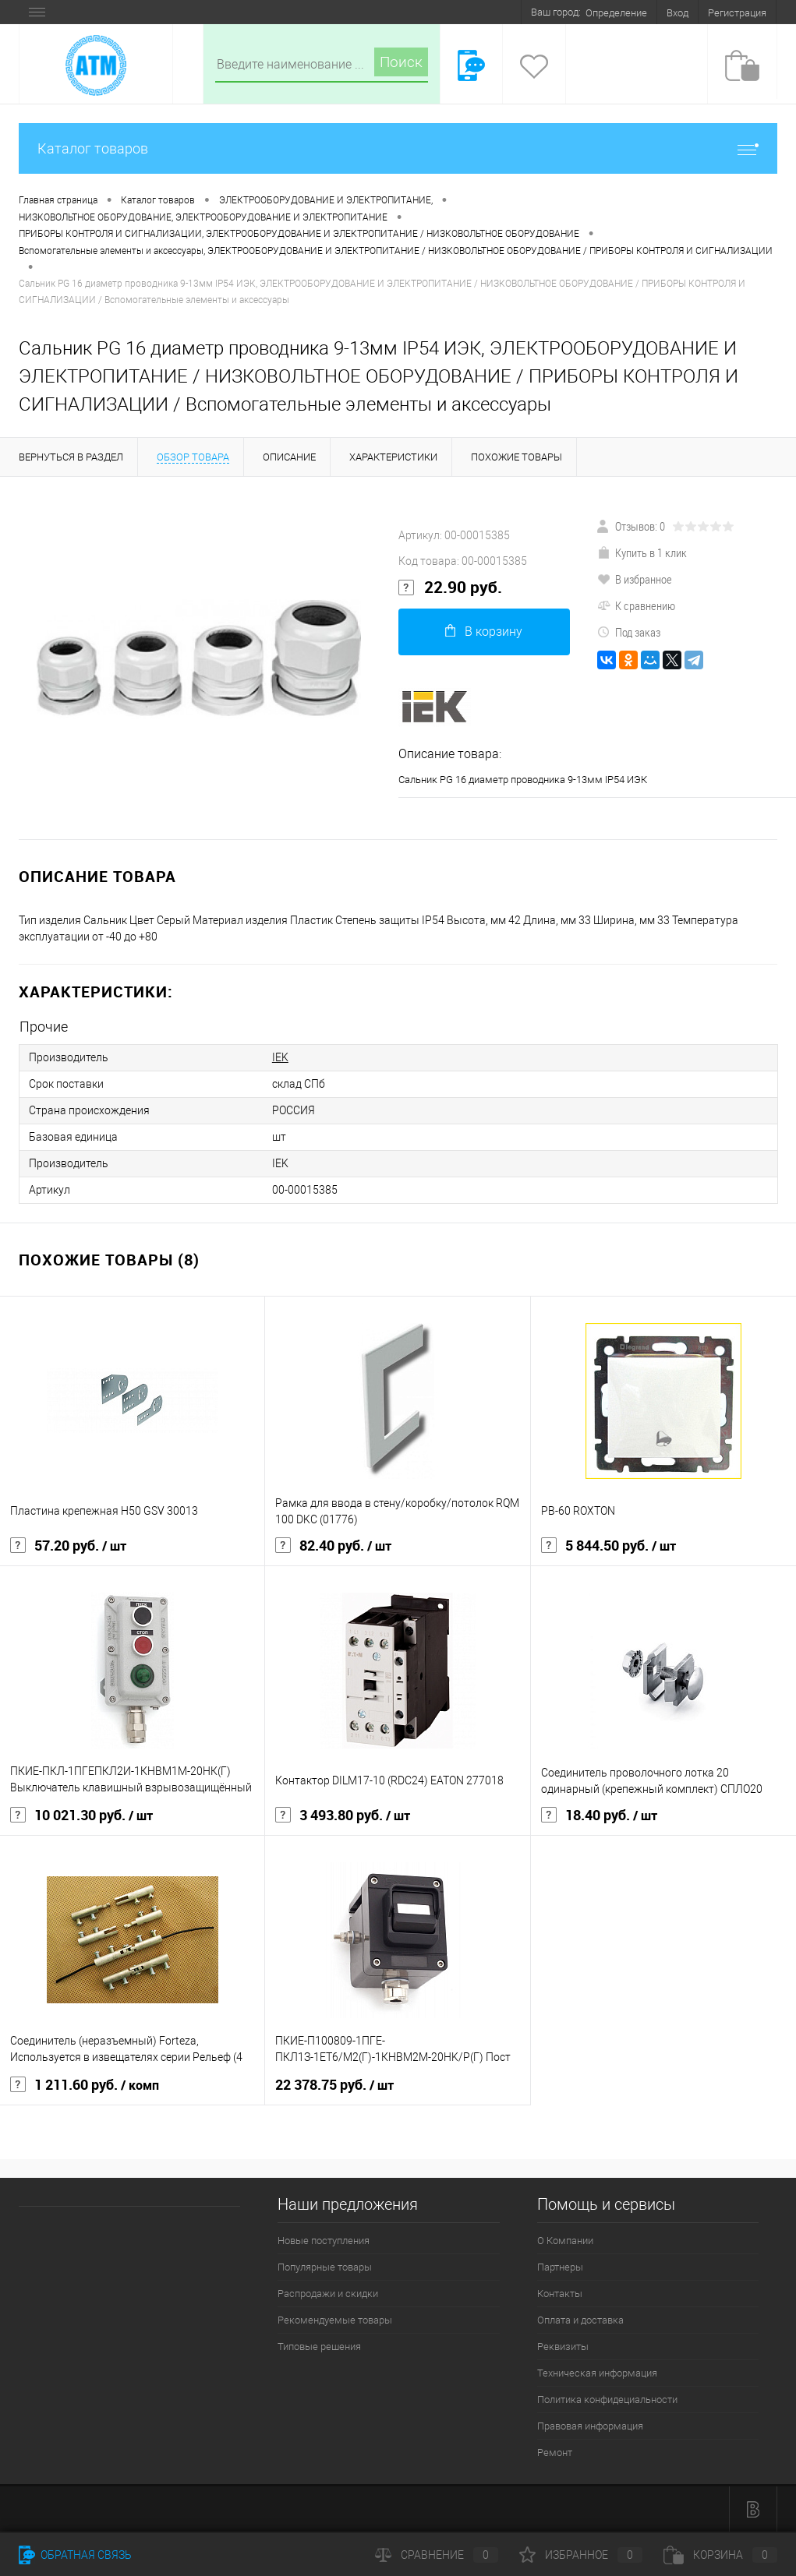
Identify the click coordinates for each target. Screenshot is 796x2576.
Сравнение (436, 2555)
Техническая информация (597, 2373)
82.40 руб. (333, 1545)
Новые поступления (324, 2240)
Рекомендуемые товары (335, 2320)
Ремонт (554, 2452)
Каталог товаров (398, 148)
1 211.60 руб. (84, 2085)
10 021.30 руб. (81, 1815)
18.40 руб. (599, 1815)
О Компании (565, 2240)
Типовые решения (319, 2346)
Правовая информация (590, 2426)
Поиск (401, 62)
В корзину (483, 631)
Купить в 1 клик (642, 552)
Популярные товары (325, 2267)
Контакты (559, 2293)
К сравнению (636, 605)
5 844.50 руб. (608, 1545)
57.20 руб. (68, 1545)
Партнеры (560, 2267)
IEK (280, 1057)
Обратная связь (75, 2555)
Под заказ (628, 632)
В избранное (634, 579)
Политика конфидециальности (607, 2399)
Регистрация (737, 13)
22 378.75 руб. (334, 2085)
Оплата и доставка (580, 2320)
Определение (616, 13)
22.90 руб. (450, 587)
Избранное (580, 2555)
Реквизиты (563, 2346)
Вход (677, 13)
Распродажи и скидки (328, 2293)
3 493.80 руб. (342, 1815)
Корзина (720, 2555)
